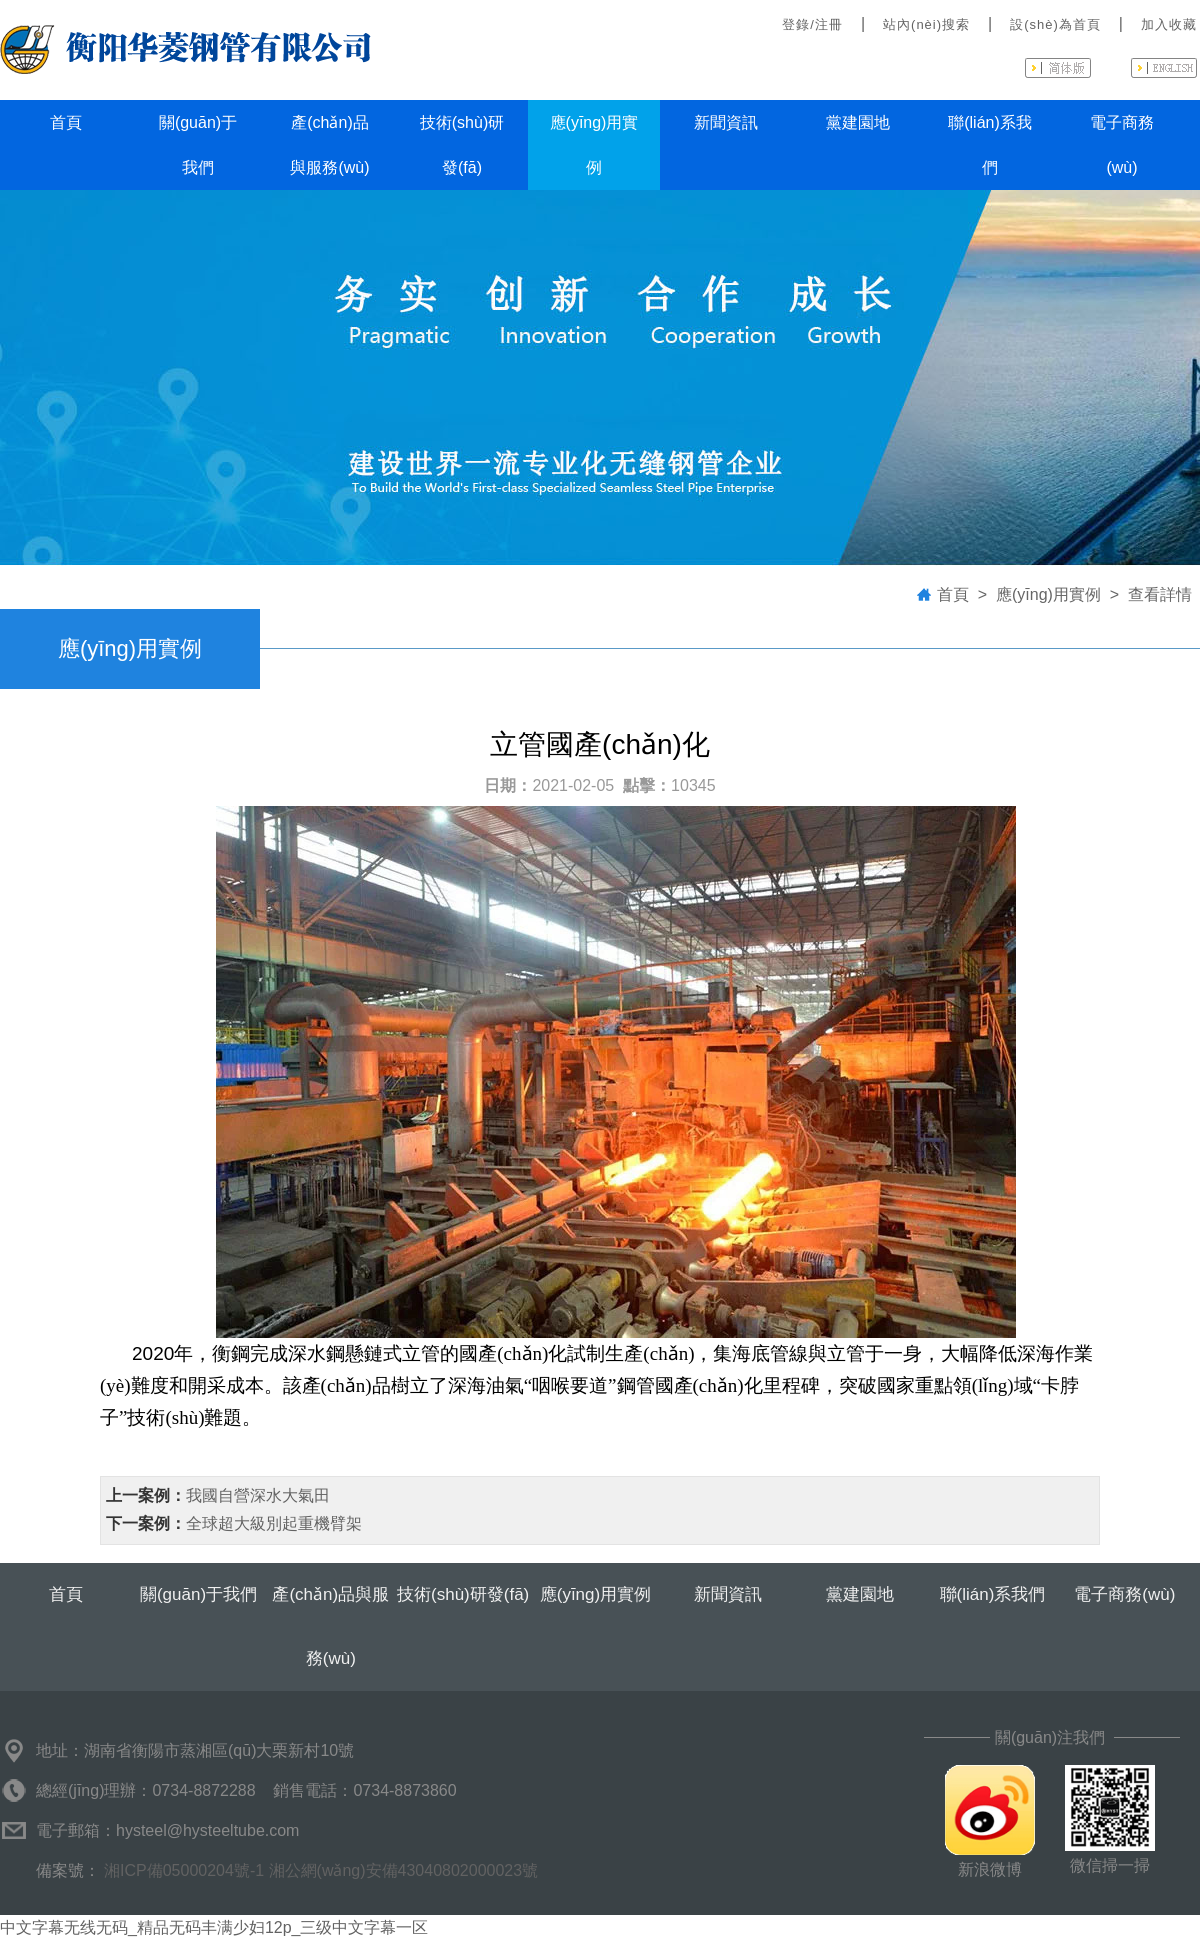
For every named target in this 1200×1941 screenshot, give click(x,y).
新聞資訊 (726, 122)
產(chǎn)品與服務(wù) (329, 145)
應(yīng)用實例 (594, 145)
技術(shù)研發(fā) (462, 145)
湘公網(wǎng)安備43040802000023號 (404, 1870)
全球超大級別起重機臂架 (274, 1523)
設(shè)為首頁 (1055, 24)
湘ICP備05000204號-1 (184, 1870)
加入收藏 (1169, 24)
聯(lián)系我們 (990, 145)
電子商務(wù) (1122, 145)
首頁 (66, 122)
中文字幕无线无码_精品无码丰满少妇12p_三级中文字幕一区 (214, 1927)
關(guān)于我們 (198, 145)
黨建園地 (858, 122)
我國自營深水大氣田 (258, 1495)
